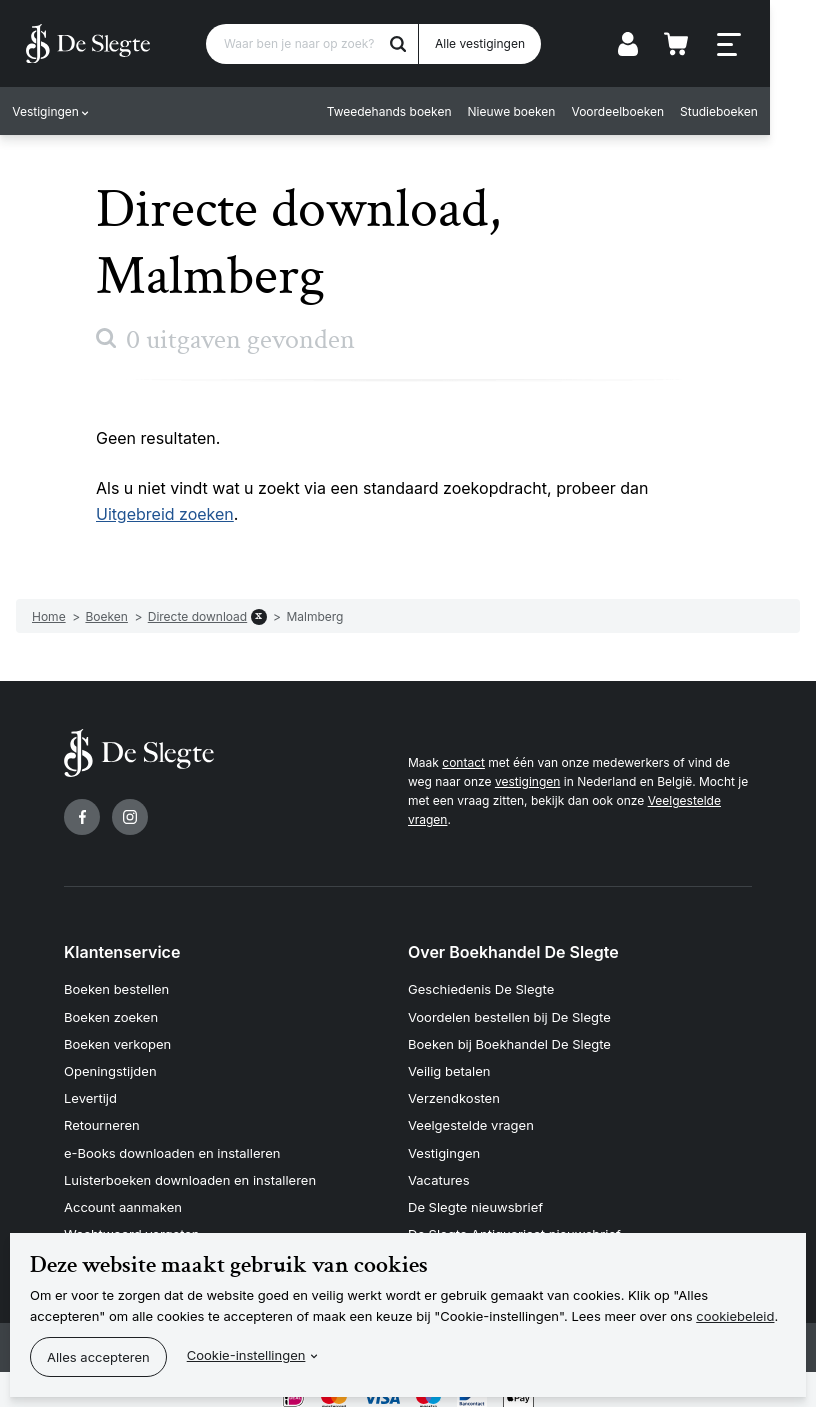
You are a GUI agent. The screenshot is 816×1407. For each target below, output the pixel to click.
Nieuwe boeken (554, 112)
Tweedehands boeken (431, 112)
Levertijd (90, 1091)
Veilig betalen (449, 1065)
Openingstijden (110, 1065)
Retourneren (102, 1117)
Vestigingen (49, 112)
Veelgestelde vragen (471, 1117)
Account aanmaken (123, 1193)
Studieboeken (761, 112)
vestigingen (527, 781)
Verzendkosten (454, 1091)
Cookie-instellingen (246, 1355)
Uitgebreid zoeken (165, 514)
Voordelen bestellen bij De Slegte (509, 1014)
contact (463, 762)
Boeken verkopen (117, 1040)
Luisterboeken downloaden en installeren (190, 1168)
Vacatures (439, 1168)
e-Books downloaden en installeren (172, 1142)
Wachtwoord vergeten (132, 1219)
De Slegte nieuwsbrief (475, 1193)
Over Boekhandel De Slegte (513, 952)
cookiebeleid (735, 1316)
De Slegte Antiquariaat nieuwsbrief (514, 1219)
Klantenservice (122, 952)
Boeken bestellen (116, 989)
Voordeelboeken (660, 112)
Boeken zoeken (111, 1014)
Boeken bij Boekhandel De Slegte (509, 1040)
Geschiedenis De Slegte (481, 989)
